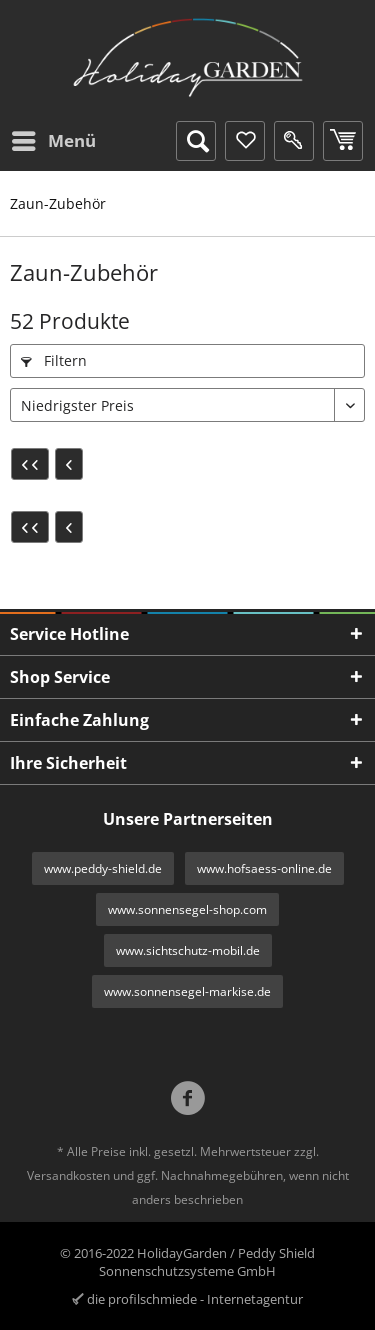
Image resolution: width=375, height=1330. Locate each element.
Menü (54, 138)
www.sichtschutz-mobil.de (188, 950)
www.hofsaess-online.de (264, 868)
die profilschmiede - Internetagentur (195, 1299)
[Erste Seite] (30, 464)
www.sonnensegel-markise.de (187, 991)
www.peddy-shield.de (103, 868)
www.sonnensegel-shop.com (187, 909)
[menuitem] (53, 141)
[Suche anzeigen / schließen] (196, 141)
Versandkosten (68, 1175)
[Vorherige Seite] (69, 464)
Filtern (54, 360)
